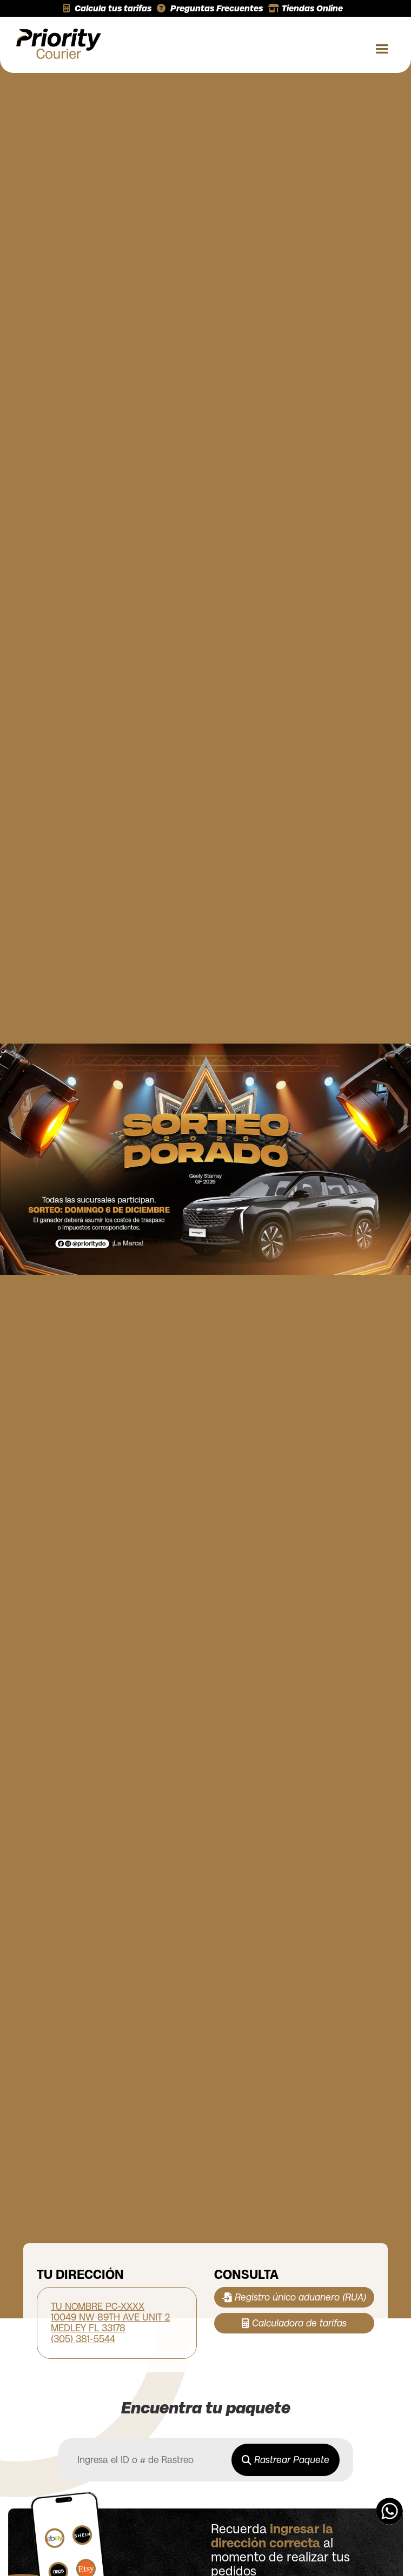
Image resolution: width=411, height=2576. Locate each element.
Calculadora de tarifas (294, 2323)
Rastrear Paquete (285, 2459)
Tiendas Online (305, 8)
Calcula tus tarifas (107, 8)
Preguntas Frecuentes (210, 8)
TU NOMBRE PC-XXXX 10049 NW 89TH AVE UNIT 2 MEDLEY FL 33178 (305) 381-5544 (110, 2322)
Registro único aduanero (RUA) (294, 2297)
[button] (377, 45)
